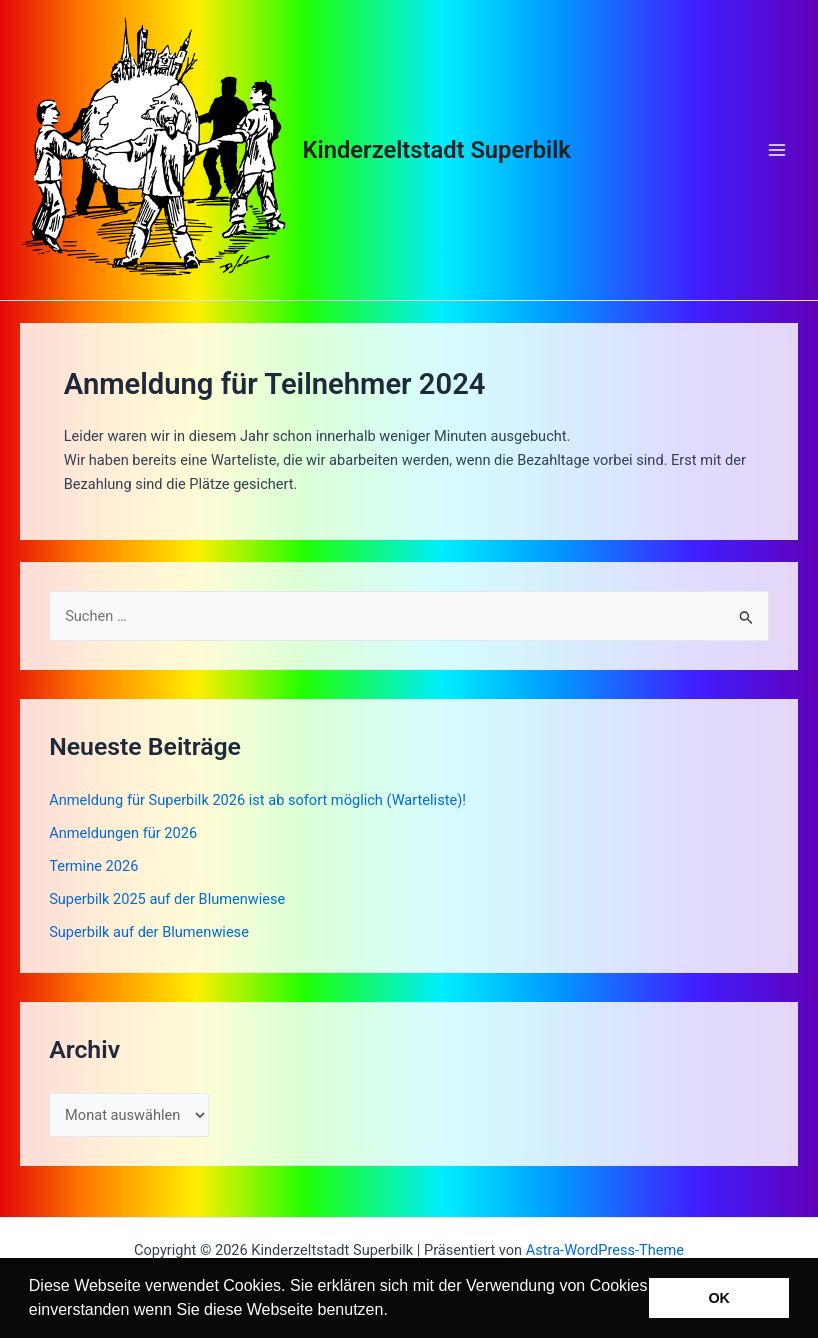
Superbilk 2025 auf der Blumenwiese (167, 899)
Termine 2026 (93, 866)
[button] (395, 1312)
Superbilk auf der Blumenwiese (149, 932)
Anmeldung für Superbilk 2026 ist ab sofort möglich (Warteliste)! (257, 800)
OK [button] (719, 1298)
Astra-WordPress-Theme (605, 1250)
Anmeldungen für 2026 (123, 833)
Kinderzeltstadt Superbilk (437, 150)
